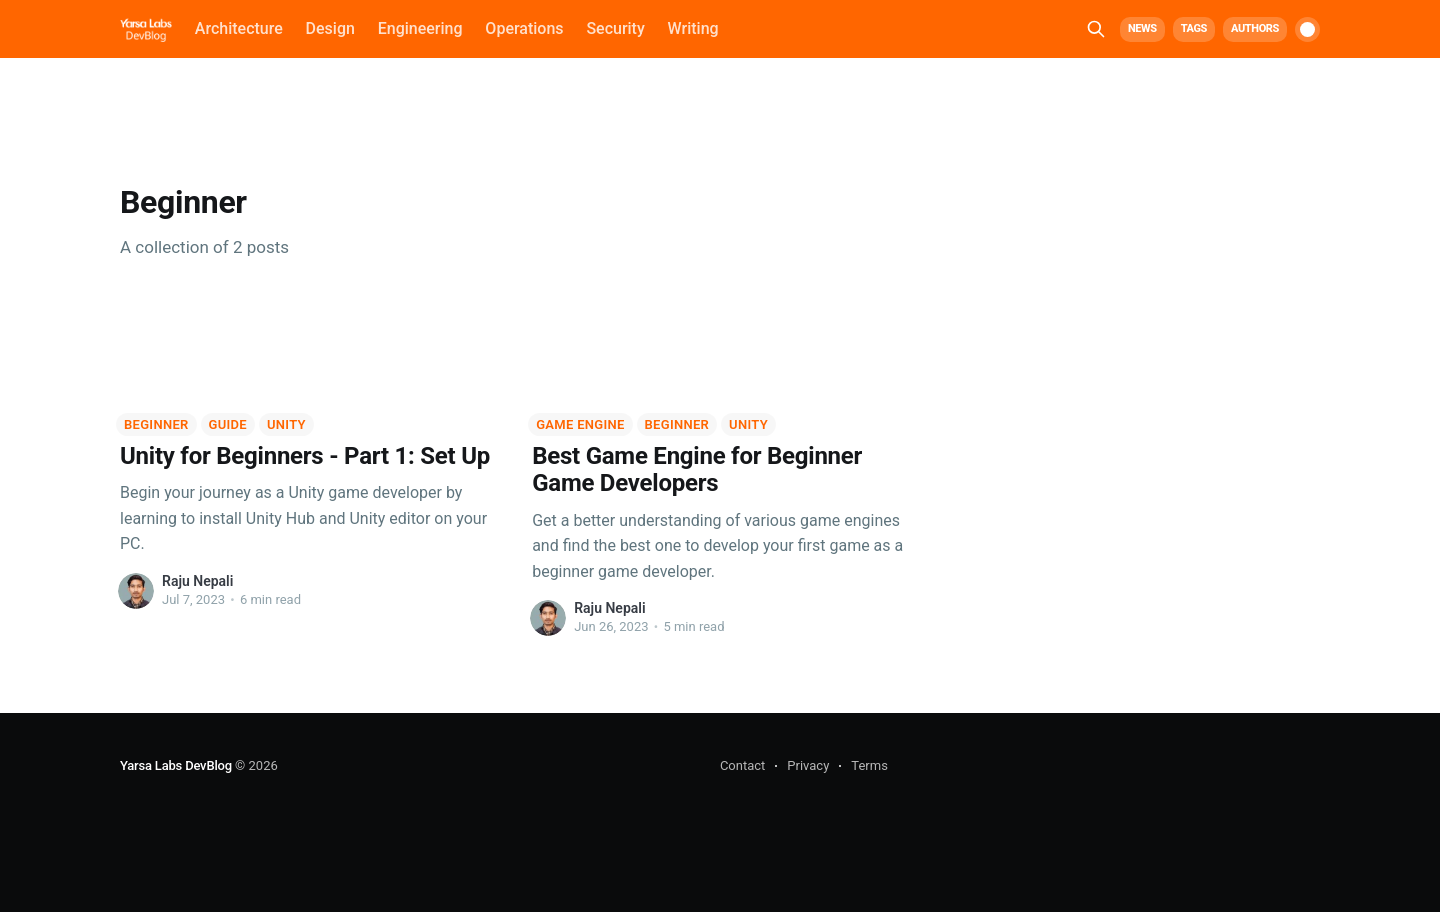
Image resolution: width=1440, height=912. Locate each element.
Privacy (808, 765)
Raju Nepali (197, 581)
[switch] (1307, 29)
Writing (693, 28)
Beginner (156, 424)
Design (330, 28)
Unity (286, 424)
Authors (1255, 28)
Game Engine (580, 424)
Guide (228, 424)
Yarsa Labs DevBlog (176, 765)
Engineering (420, 28)
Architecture (239, 28)
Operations (524, 28)
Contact (742, 765)
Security (615, 28)
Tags (1194, 28)
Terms (869, 765)
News (1142, 28)
